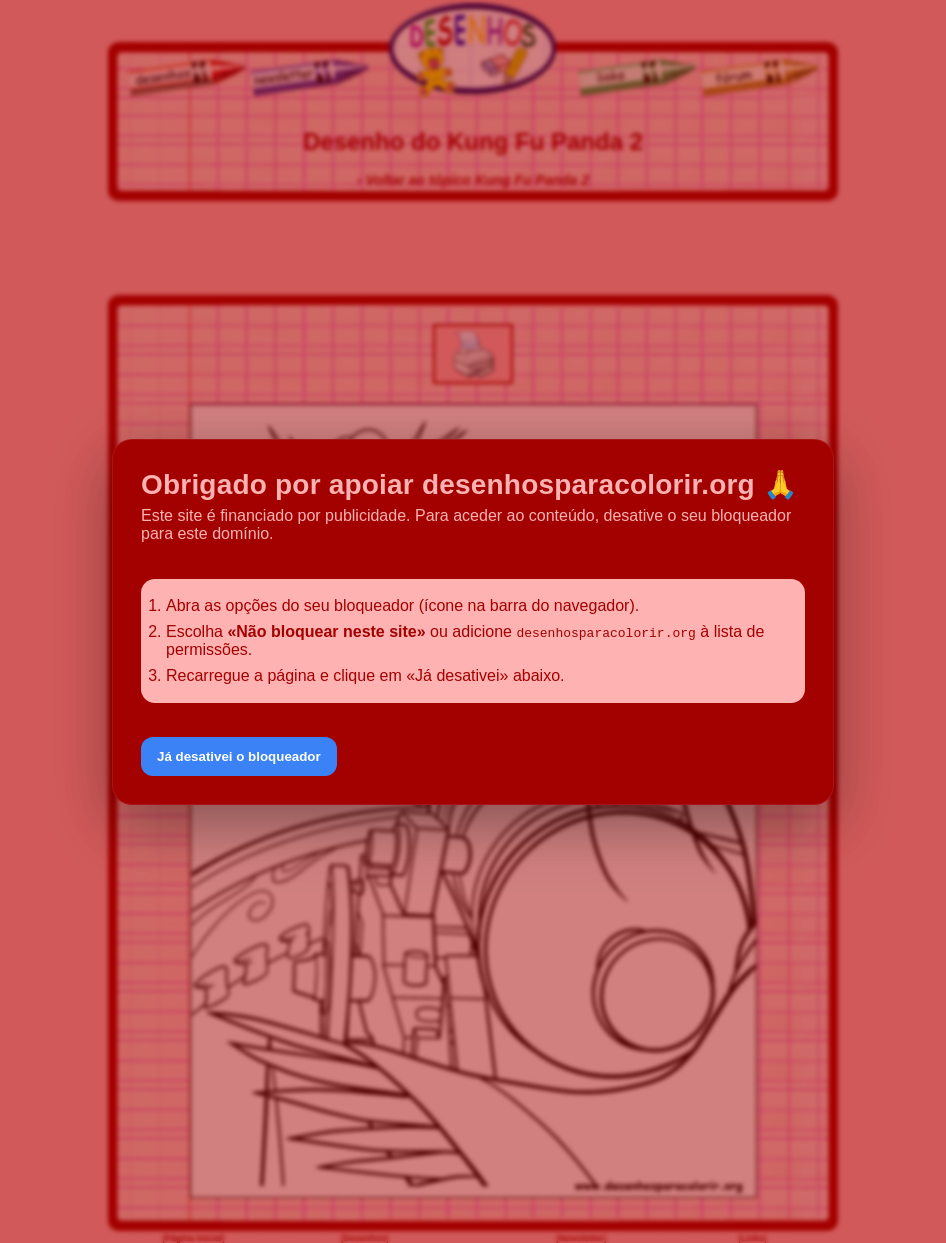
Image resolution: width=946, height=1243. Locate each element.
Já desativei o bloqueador (239, 756)
